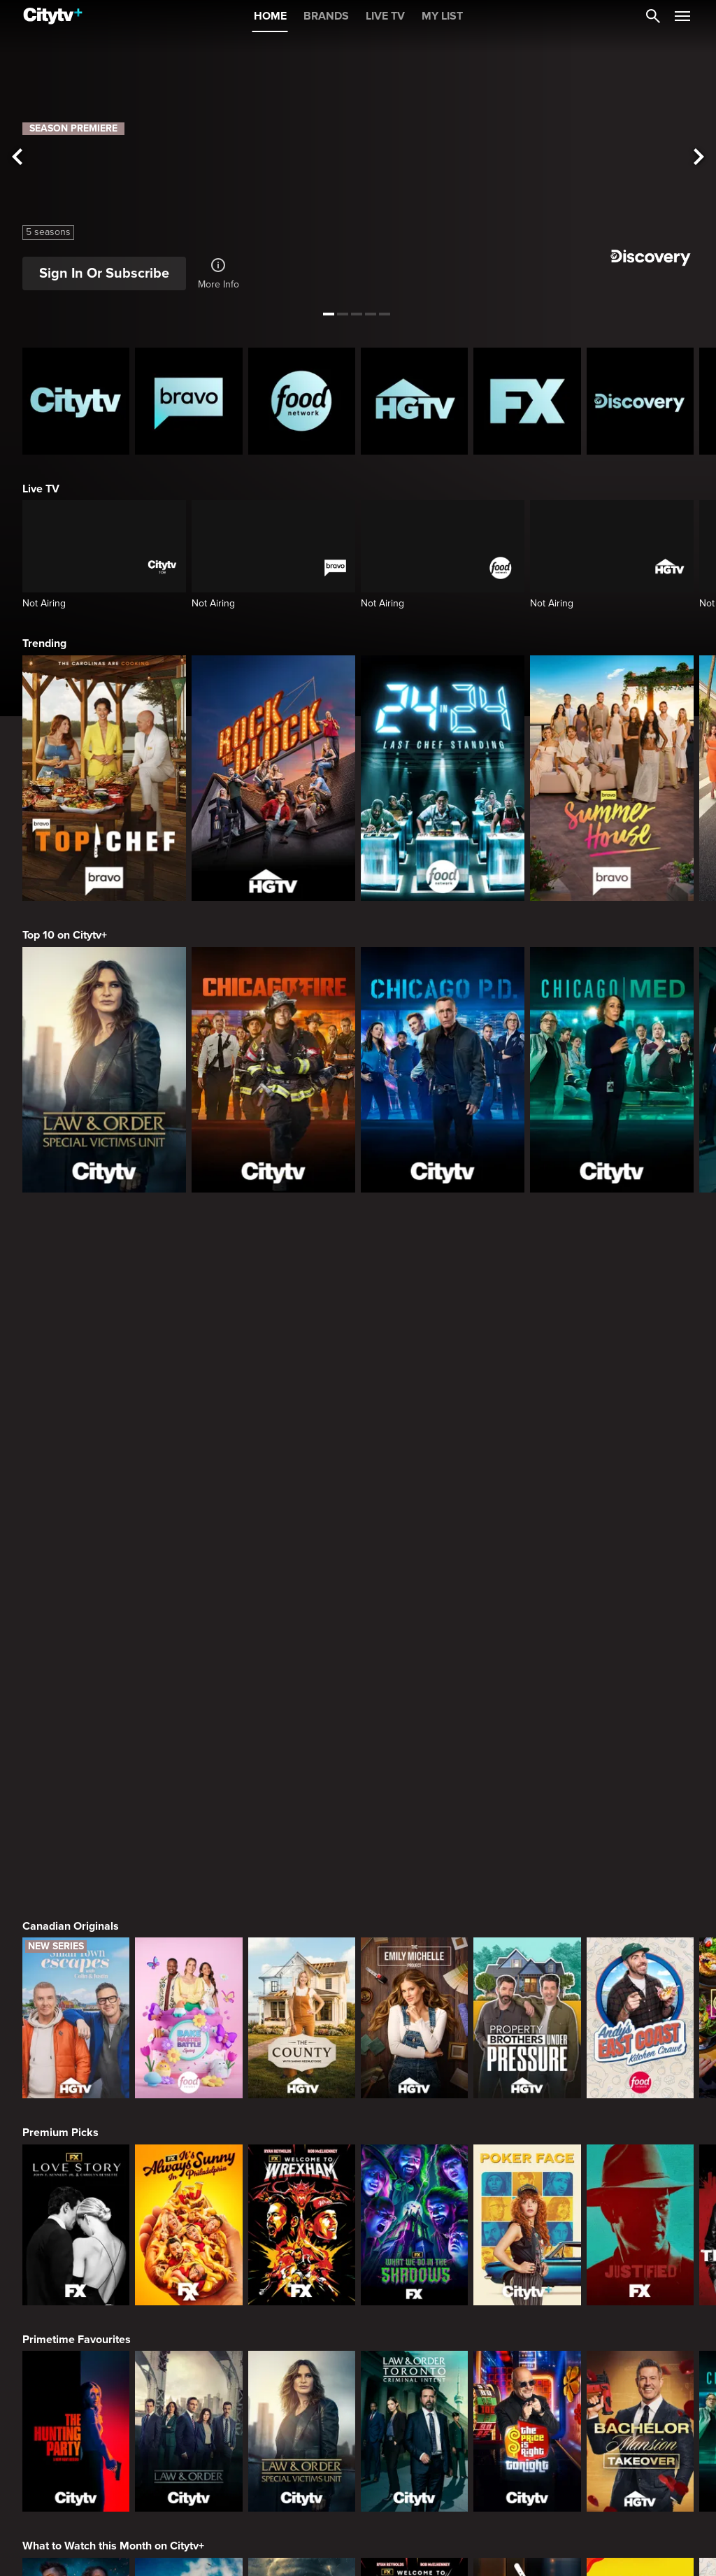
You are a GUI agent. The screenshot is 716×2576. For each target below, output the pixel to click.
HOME (270, 16)
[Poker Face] (526, 1777)
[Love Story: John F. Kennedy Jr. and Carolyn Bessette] (75, 1777)
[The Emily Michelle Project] (414, 1570)
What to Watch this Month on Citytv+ (113, 2098)
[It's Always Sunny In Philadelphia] (188, 1777)
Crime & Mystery (64, 2512)
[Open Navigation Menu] (682, 16)
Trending (44, 643)
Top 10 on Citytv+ (64, 935)
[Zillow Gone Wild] (640, 2190)
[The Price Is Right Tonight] (526, 1983)
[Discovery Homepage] (640, 401)
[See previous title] (17, 157)
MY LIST (442, 16)
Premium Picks (60, 1685)
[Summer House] (612, 778)
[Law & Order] (188, 1983)
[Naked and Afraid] (75, 2190)
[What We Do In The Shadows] (414, 1777)
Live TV (40, 489)
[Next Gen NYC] (301, 2397)
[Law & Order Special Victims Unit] (104, 1070)
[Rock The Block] (273, 778)
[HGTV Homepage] (414, 401)
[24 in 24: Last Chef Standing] (442, 778)
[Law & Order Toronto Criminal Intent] (414, 1983)
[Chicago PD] (442, 1070)
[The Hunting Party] (75, 1983)
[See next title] (699, 157)
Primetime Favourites (76, 1892)
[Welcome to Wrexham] (301, 1777)
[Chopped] (526, 2190)
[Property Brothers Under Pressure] (526, 1570)
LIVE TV (385, 16)
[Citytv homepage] (75, 401)
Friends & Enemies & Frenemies (102, 2305)
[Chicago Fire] (273, 1070)
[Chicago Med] (612, 1070)
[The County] (301, 1570)
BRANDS (326, 16)
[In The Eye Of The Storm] (301, 2190)
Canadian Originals (70, 1479)
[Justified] (640, 1777)
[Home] (52, 16)
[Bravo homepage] (188, 401)
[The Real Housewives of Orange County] (640, 2397)
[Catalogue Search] (653, 16)
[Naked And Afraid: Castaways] (188, 2190)
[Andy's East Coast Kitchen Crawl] (640, 1570)
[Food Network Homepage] (301, 401)
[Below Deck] (188, 2397)
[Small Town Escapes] (75, 1570)
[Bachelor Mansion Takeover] (640, 1983)
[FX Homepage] (526, 401)
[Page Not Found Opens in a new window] (358, 1332)
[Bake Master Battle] (188, 1570)
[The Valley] (75, 2397)
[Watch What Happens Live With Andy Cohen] (526, 2397)
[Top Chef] (104, 778)
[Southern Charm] (414, 2397)
